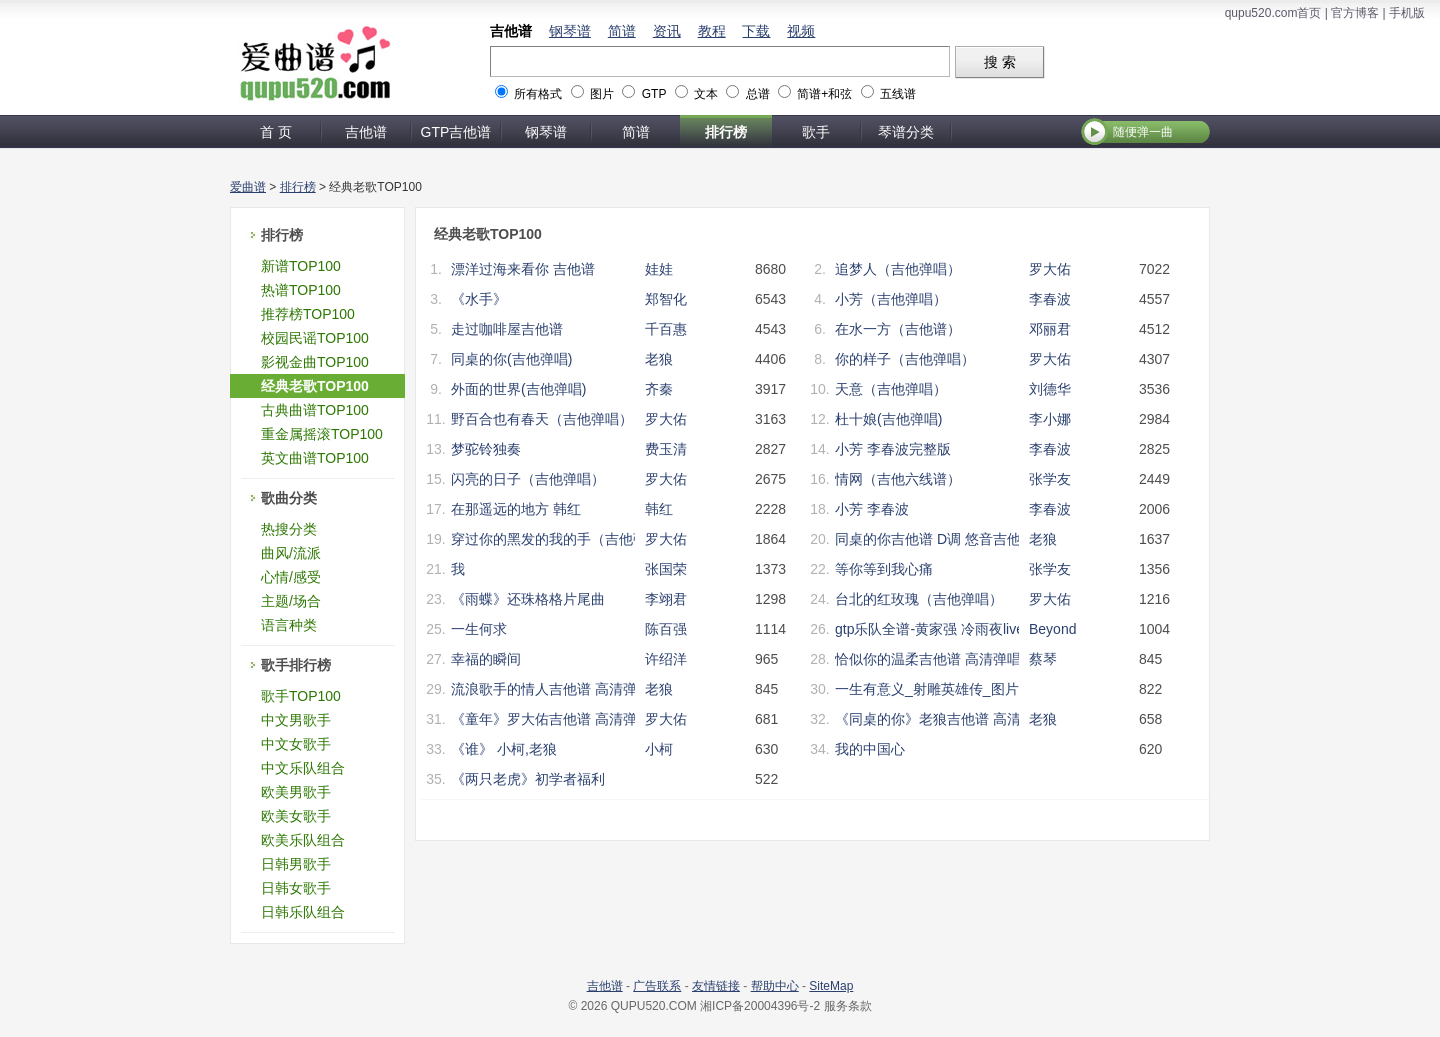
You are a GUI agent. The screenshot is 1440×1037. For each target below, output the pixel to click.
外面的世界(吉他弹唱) (518, 389)
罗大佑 (1050, 269)
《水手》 (479, 299)
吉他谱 (511, 31)
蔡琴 (1043, 659)
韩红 (659, 509)
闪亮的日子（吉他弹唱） (528, 479)
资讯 (667, 31)
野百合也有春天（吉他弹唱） (542, 419)
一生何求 (479, 629)
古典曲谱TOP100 (315, 410)
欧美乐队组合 (303, 840)
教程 (712, 31)
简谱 (622, 31)
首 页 (276, 132)
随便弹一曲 (1143, 132)
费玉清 (666, 449)
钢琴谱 (570, 31)
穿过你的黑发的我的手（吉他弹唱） (563, 539)
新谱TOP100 (301, 266)
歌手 (816, 132)
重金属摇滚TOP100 (322, 434)
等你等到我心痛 (884, 569)
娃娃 (659, 269)
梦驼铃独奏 (486, 449)
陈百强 (666, 629)
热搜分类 (289, 529)
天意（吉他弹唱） (891, 389)
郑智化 (666, 299)
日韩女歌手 (296, 888)
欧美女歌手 (296, 816)
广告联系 (657, 986)
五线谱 (898, 94)
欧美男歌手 (296, 792)
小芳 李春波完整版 (893, 449)
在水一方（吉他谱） (898, 329)
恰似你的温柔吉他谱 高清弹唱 (928, 659)
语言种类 (289, 625)
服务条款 (848, 1006)
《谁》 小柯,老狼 (504, 749)
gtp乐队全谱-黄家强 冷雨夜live (929, 629)
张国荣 (666, 569)
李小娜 (1050, 419)
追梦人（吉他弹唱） (898, 269)
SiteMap (831, 986)
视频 (801, 31)
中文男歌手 (296, 720)
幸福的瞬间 (486, 659)
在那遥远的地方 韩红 (516, 509)
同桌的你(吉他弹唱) (511, 359)
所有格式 (538, 94)
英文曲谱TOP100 (315, 458)
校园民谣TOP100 (315, 338)
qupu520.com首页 (1273, 13)
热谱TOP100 (301, 290)
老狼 (659, 359)
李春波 (1050, 299)
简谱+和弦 (824, 94)
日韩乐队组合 (303, 912)
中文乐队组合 (303, 768)
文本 (706, 94)
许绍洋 (666, 659)
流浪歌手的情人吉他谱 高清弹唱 (551, 689)
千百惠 (666, 329)
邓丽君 (1050, 329)
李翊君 (666, 599)
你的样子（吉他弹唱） (905, 359)
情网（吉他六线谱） (898, 479)
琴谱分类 (906, 132)
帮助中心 (775, 986)
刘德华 (1050, 389)
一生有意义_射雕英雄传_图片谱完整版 (955, 689)
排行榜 (726, 132)
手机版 (1407, 13)
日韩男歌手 (296, 864)
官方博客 (1355, 13)
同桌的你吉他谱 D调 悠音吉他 (928, 539)
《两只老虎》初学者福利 (528, 779)
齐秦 (659, 389)
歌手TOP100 (301, 696)
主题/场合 (291, 601)
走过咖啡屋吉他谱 (507, 329)
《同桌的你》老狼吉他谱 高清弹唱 (942, 719)
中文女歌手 (296, 744)
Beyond (1052, 629)
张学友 (1050, 479)
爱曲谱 (248, 187)
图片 (602, 94)
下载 (756, 31)
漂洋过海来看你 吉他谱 (523, 269)
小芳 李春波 (872, 509)
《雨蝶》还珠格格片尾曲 (528, 599)
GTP (654, 94)
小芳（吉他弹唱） (891, 299)
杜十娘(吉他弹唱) (888, 419)
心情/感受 (291, 577)
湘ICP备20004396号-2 (760, 1006)
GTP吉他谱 (456, 132)
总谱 (758, 94)
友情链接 (716, 986)
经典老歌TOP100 (315, 386)
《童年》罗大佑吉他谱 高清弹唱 (551, 719)
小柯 (659, 749)
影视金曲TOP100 (315, 362)
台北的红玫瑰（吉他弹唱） (919, 599)
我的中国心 (870, 749)
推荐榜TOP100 (308, 314)
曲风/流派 (291, 553)
